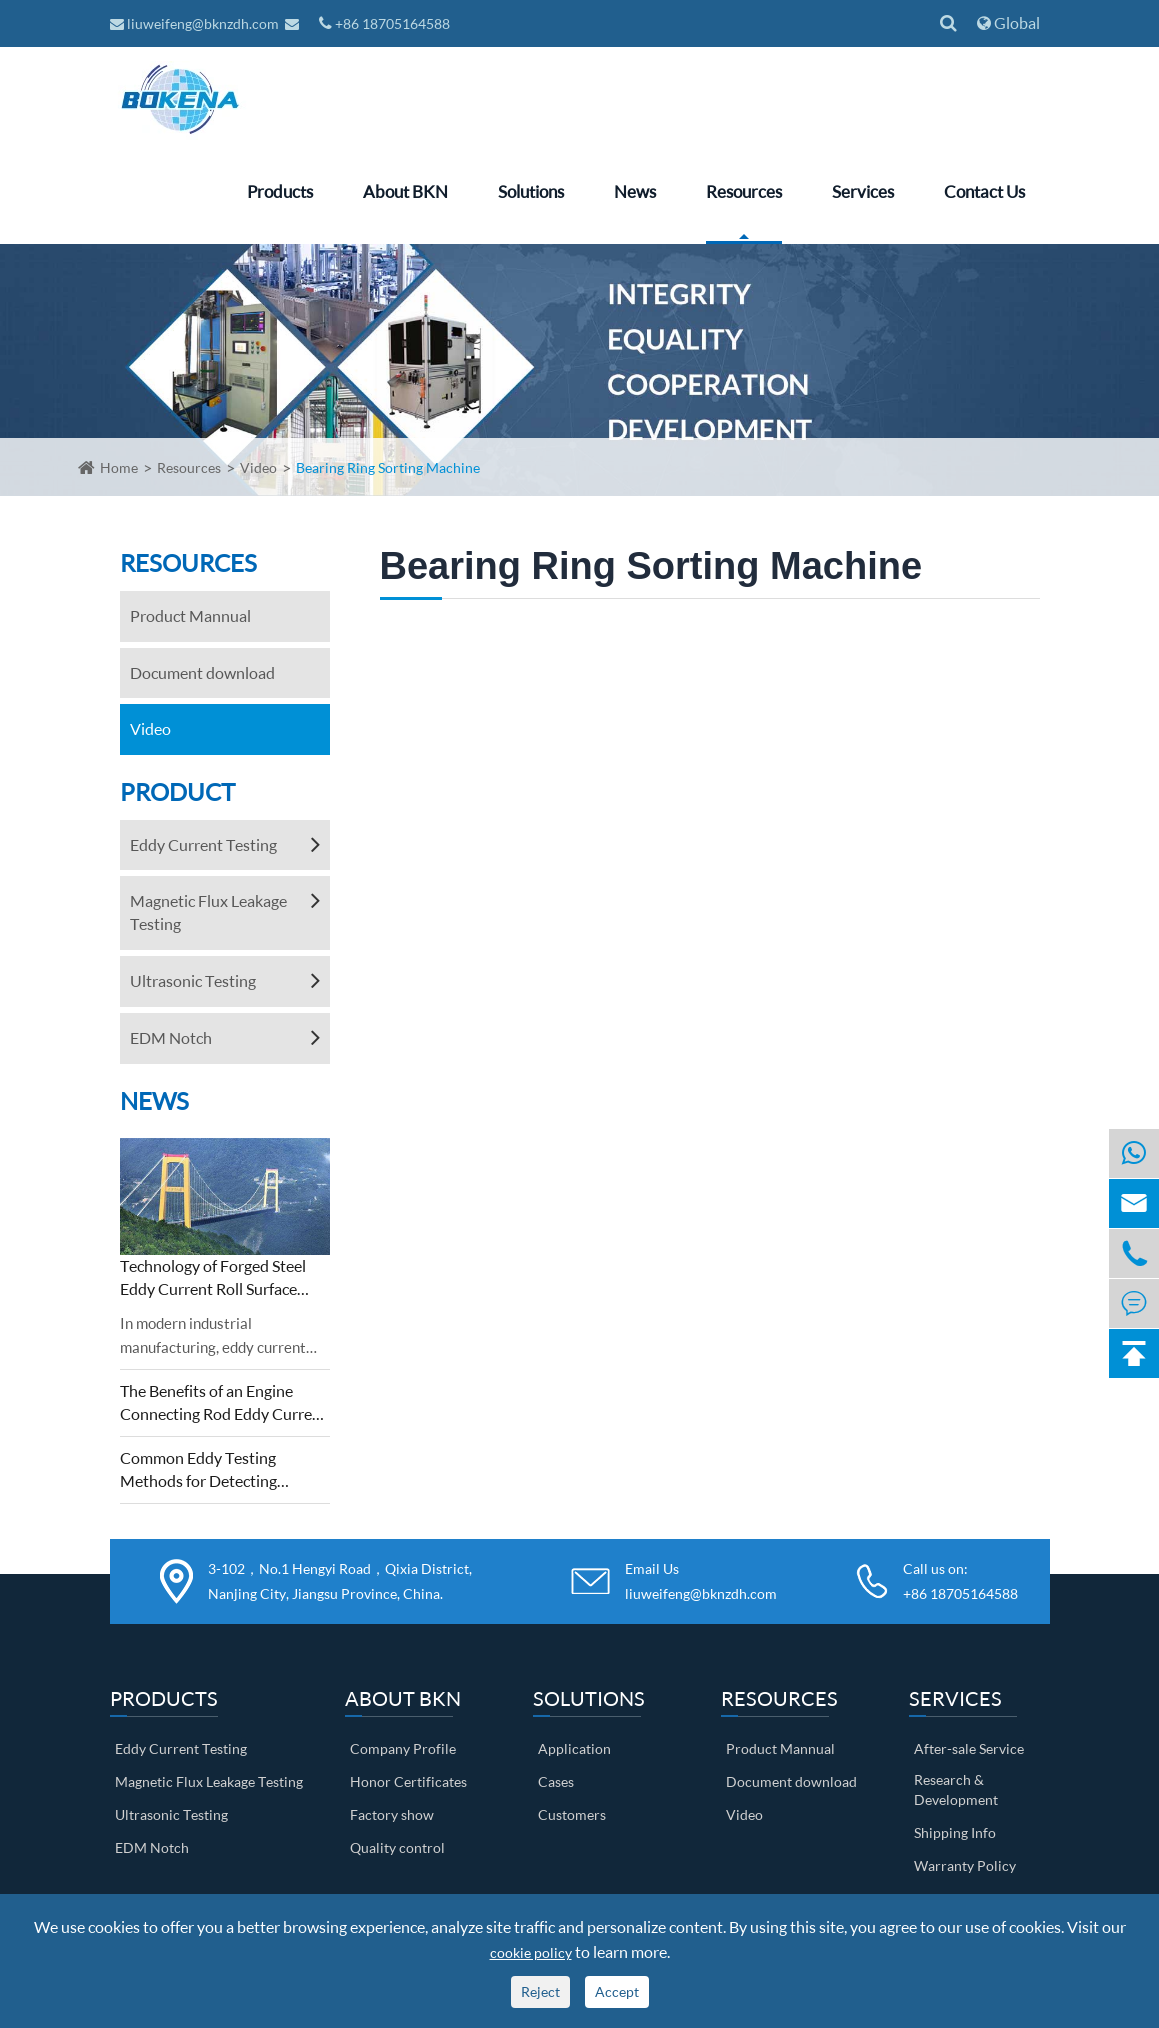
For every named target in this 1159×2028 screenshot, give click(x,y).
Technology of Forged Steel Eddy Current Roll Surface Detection (213, 1278)
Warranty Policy (965, 1865)
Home (119, 467)
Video (258, 467)
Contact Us (984, 191)
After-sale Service (969, 1748)
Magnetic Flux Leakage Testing (208, 912)
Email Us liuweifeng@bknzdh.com (701, 1581)
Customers (572, 1814)
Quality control (397, 1847)
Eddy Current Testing (203, 844)
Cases (556, 1781)
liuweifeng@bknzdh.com (196, 23)
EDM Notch (171, 1037)
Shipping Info (955, 1832)
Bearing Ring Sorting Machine (388, 467)
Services (863, 191)
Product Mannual (190, 615)
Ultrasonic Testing (193, 980)
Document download (202, 672)
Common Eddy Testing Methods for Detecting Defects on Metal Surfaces (209, 1470)
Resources (744, 191)
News (635, 191)
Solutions (531, 191)
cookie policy (531, 1952)
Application (574, 1748)
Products (280, 191)
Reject (540, 1991)
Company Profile (403, 1748)
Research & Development (956, 1789)
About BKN (405, 191)
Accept (617, 1991)
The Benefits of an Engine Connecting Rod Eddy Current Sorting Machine (223, 1403)
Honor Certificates (408, 1781)
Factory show (392, 1814)
